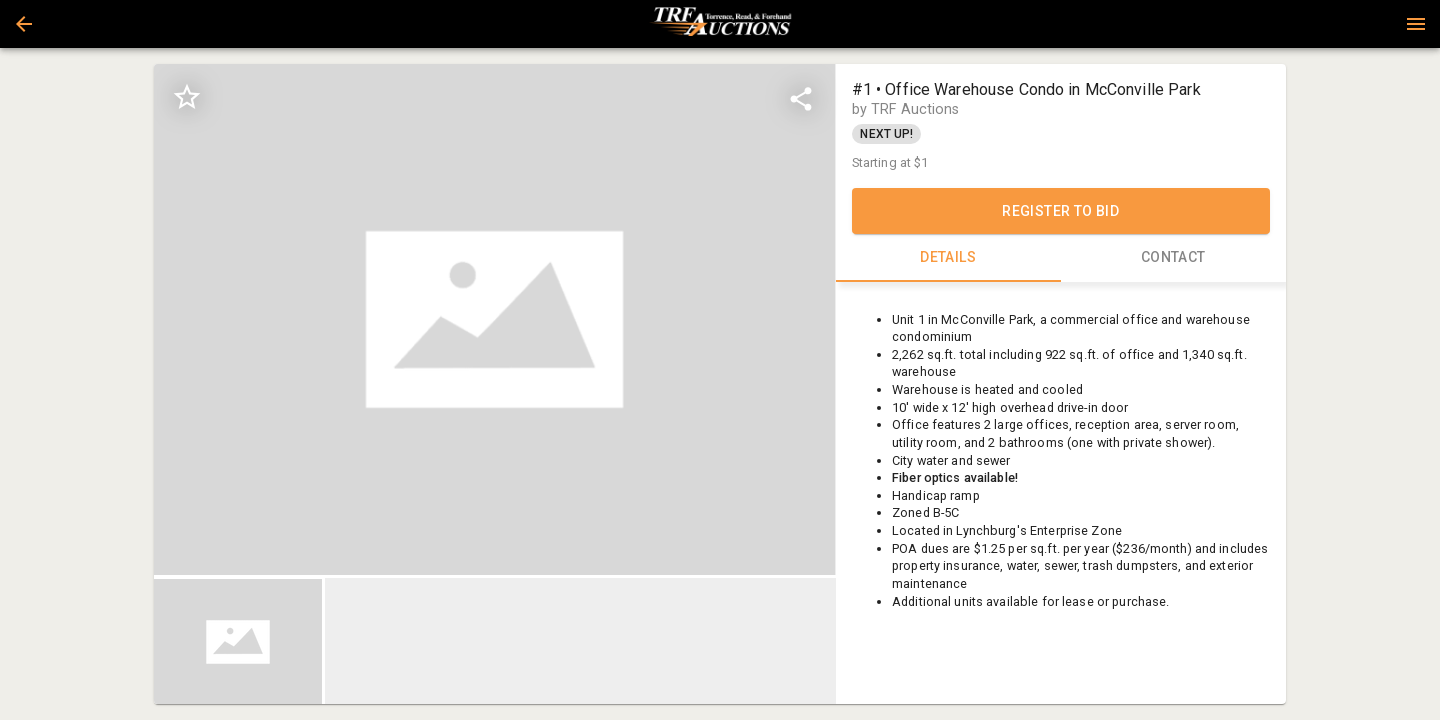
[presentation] (720, 24)
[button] (24, 24)
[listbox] (494, 319)
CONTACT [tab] (1173, 258)
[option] (494, 319)
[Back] (24, 24)
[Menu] (1416, 24)
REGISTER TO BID (1061, 211)
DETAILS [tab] (948, 258)
